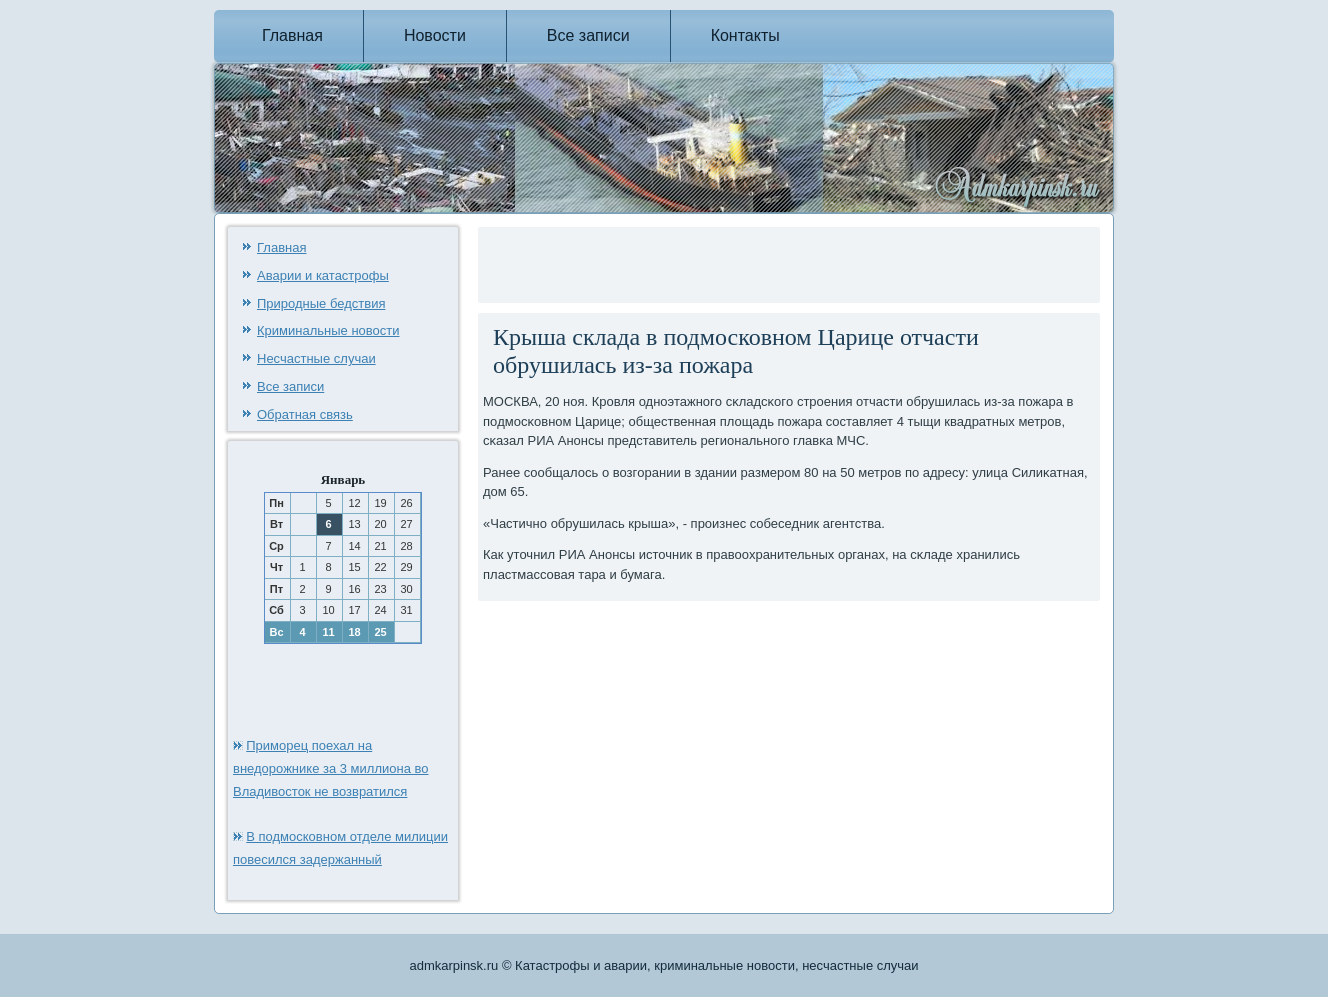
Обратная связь (305, 414)
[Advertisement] (717, 262)
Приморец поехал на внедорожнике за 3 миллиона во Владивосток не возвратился (331, 768)
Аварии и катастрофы (323, 275)
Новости (435, 35)
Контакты (745, 35)
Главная (292, 35)
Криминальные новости (328, 330)
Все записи (588, 35)
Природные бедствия (321, 303)
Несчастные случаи (316, 358)
